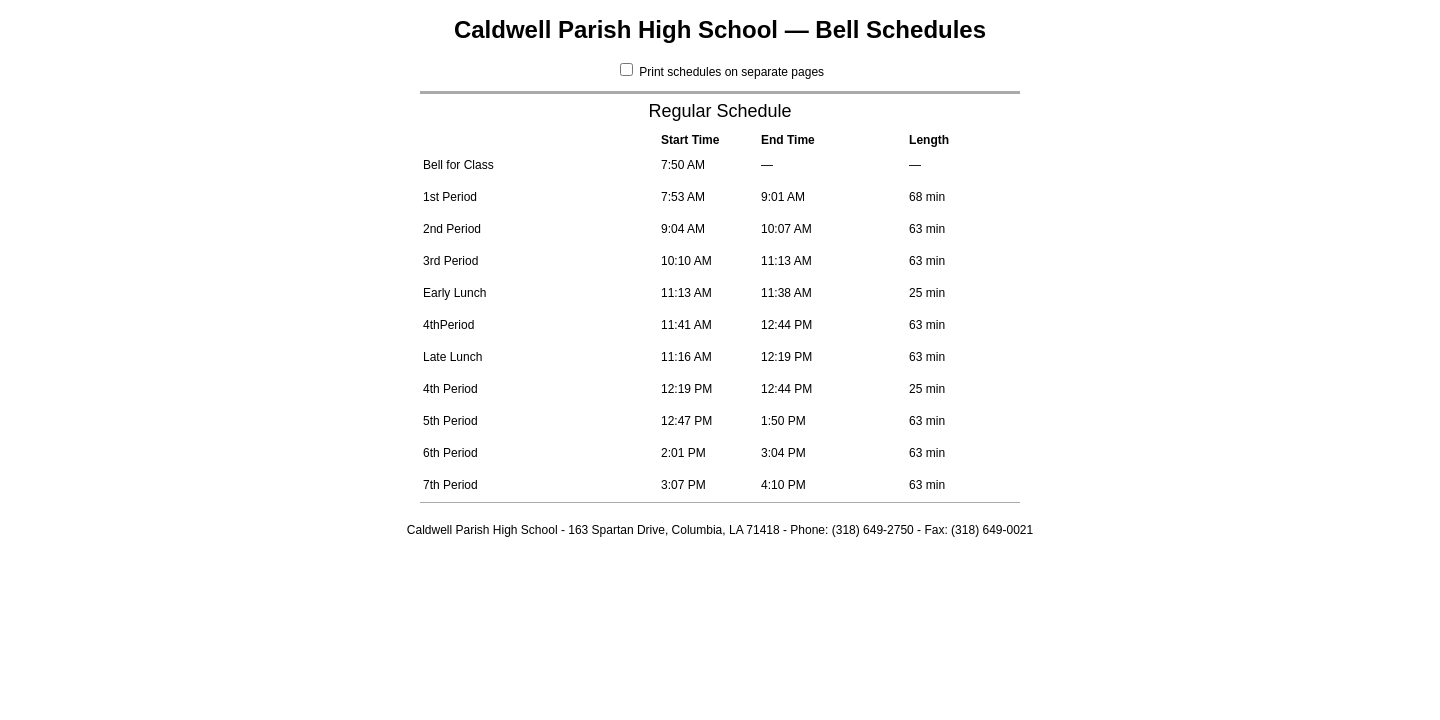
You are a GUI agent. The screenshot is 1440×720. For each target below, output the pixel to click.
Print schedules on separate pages (722, 72)
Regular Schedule (719, 111)
